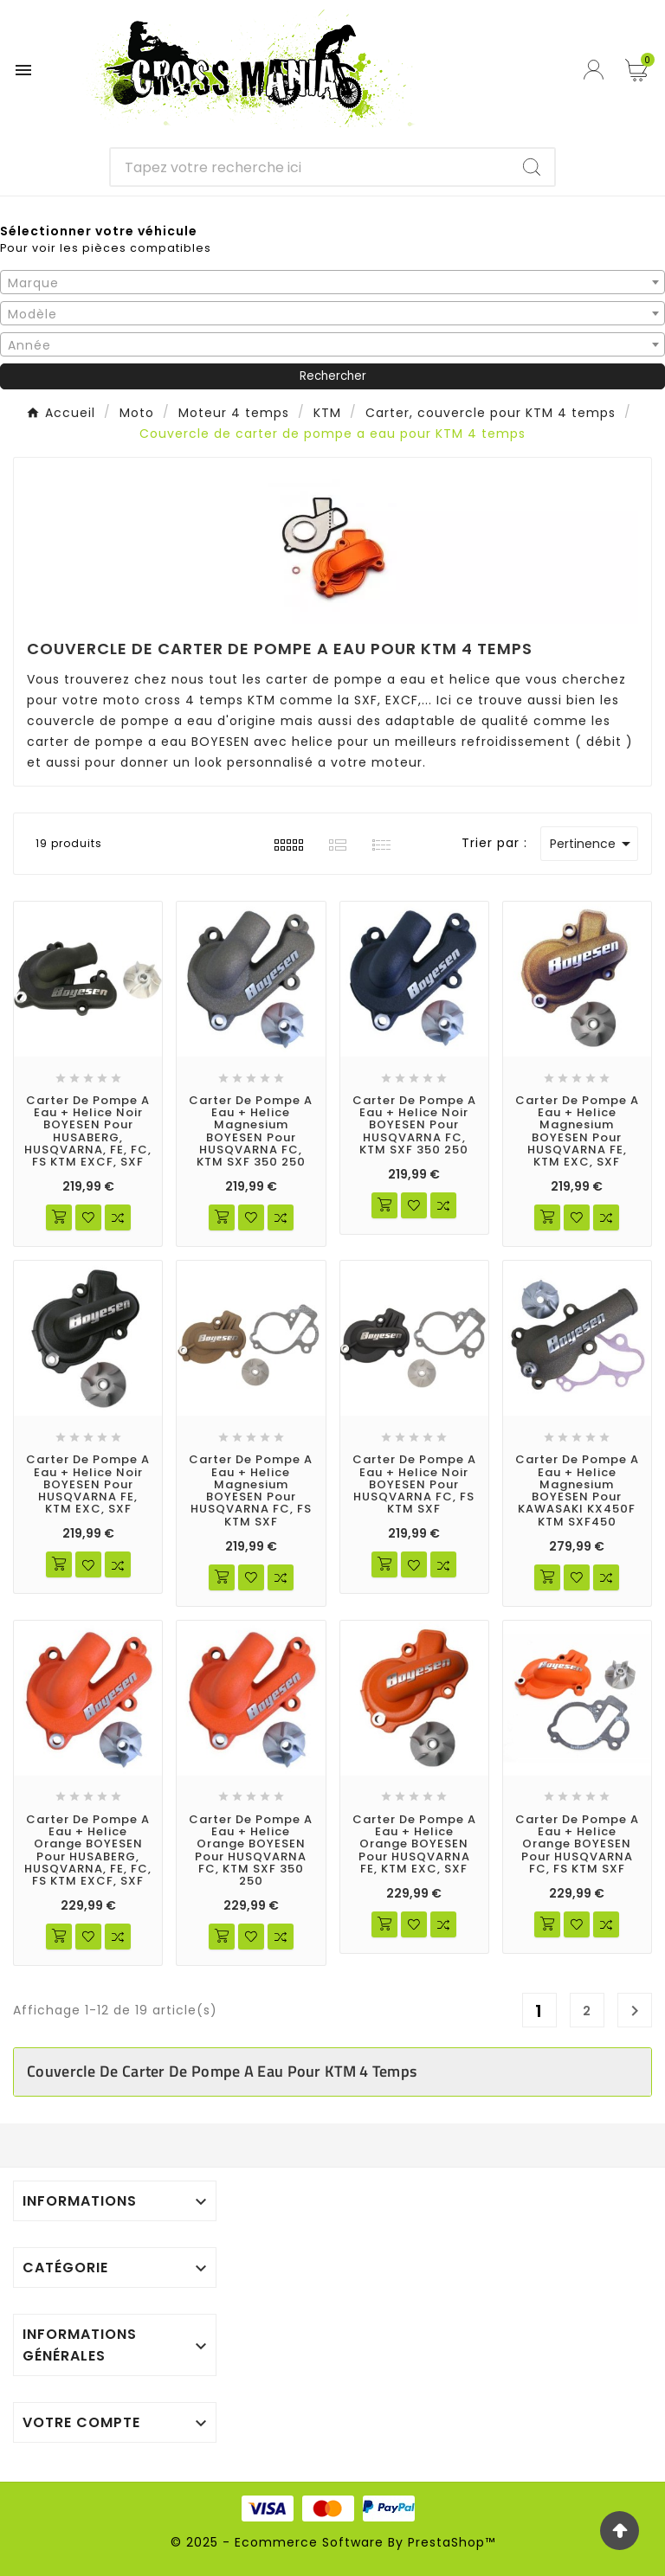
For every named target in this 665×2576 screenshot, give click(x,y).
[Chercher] (310, 167)
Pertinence (593, 843)
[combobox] (332, 282)
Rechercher (333, 376)
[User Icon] (596, 70)
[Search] (531, 167)
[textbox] (332, 283)
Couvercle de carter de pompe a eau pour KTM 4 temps (221, 2071)
